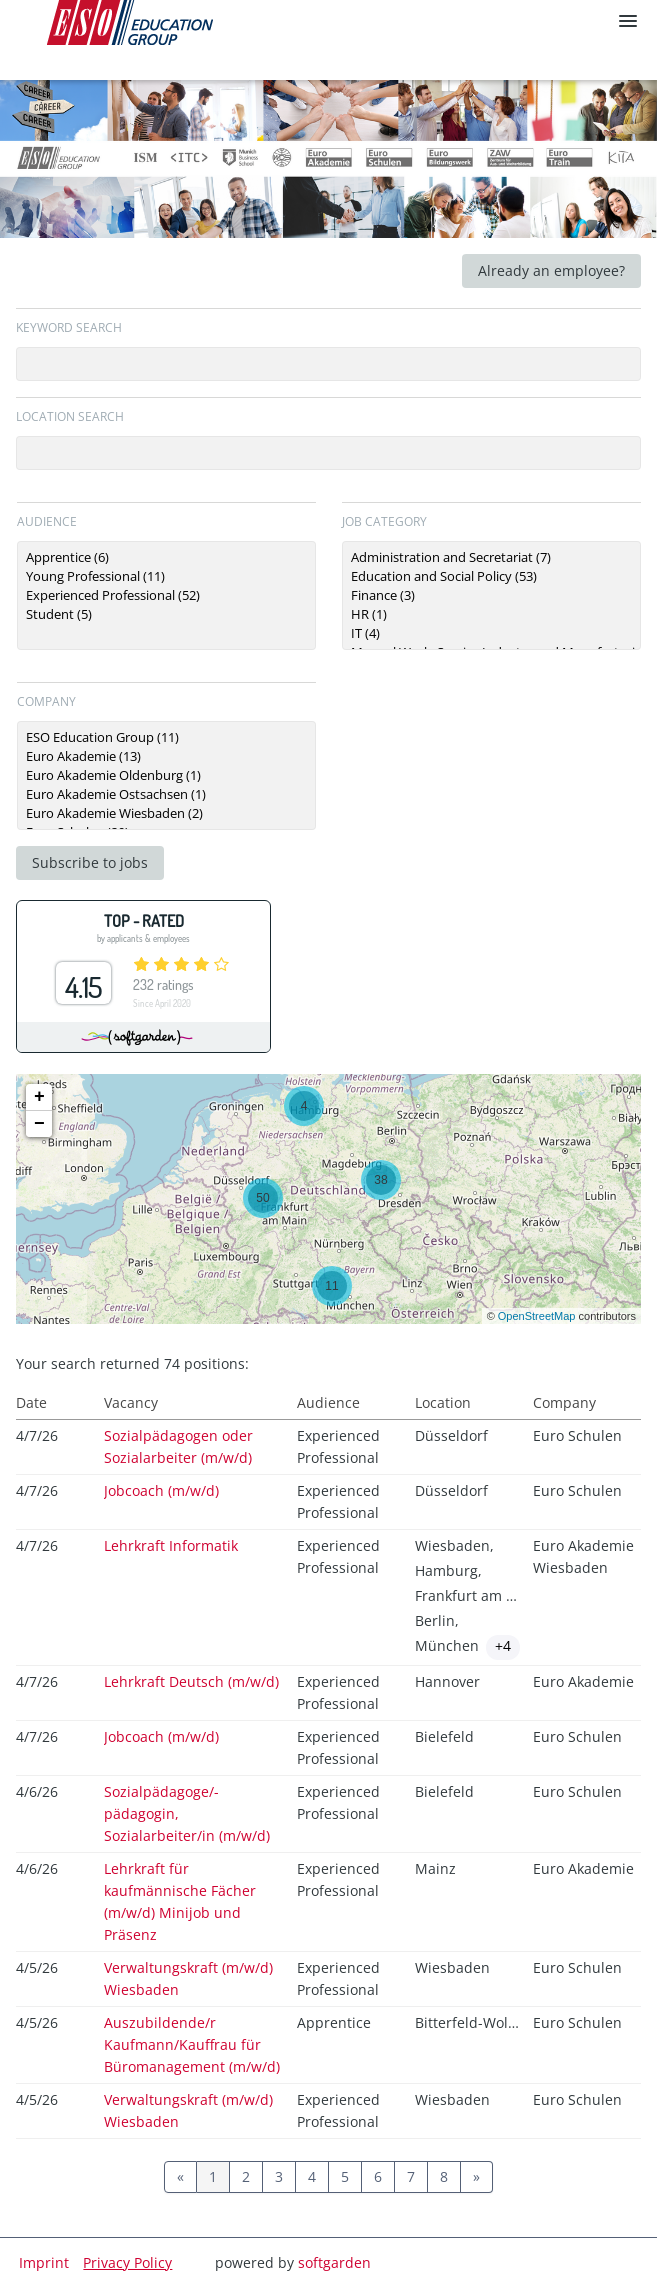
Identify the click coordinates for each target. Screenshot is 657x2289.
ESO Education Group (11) (166, 737)
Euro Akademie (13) (166, 756)
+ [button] (39, 1097)
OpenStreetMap (537, 1316)
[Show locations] (503, 1647)
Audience (47, 521)
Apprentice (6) (166, 557)
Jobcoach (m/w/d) (161, 1490)
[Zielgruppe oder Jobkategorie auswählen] (166, 595)
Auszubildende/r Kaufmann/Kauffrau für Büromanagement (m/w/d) (192, 2044)
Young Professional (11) (166, 576)
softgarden (334, 2262)
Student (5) (166, 614)
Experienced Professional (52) (166, 595)
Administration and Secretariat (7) (491, 557)
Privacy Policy (127, 2262)
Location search (70, 416)
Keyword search (69, 327)
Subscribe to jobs (90, 862)
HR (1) (491, 614)
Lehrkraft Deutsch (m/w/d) (191, 1681)
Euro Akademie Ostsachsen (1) (166, 794)
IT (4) (491, 633)
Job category (384, 521)
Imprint (44, 2262)
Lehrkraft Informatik (171, 1545)
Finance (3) (491, 595)
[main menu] (628, 21)
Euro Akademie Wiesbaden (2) (166, 813)
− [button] (39, 1124)
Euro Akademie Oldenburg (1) (166, 775)
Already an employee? (551, 270)
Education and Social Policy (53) (491, 576)
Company (46, 701)
